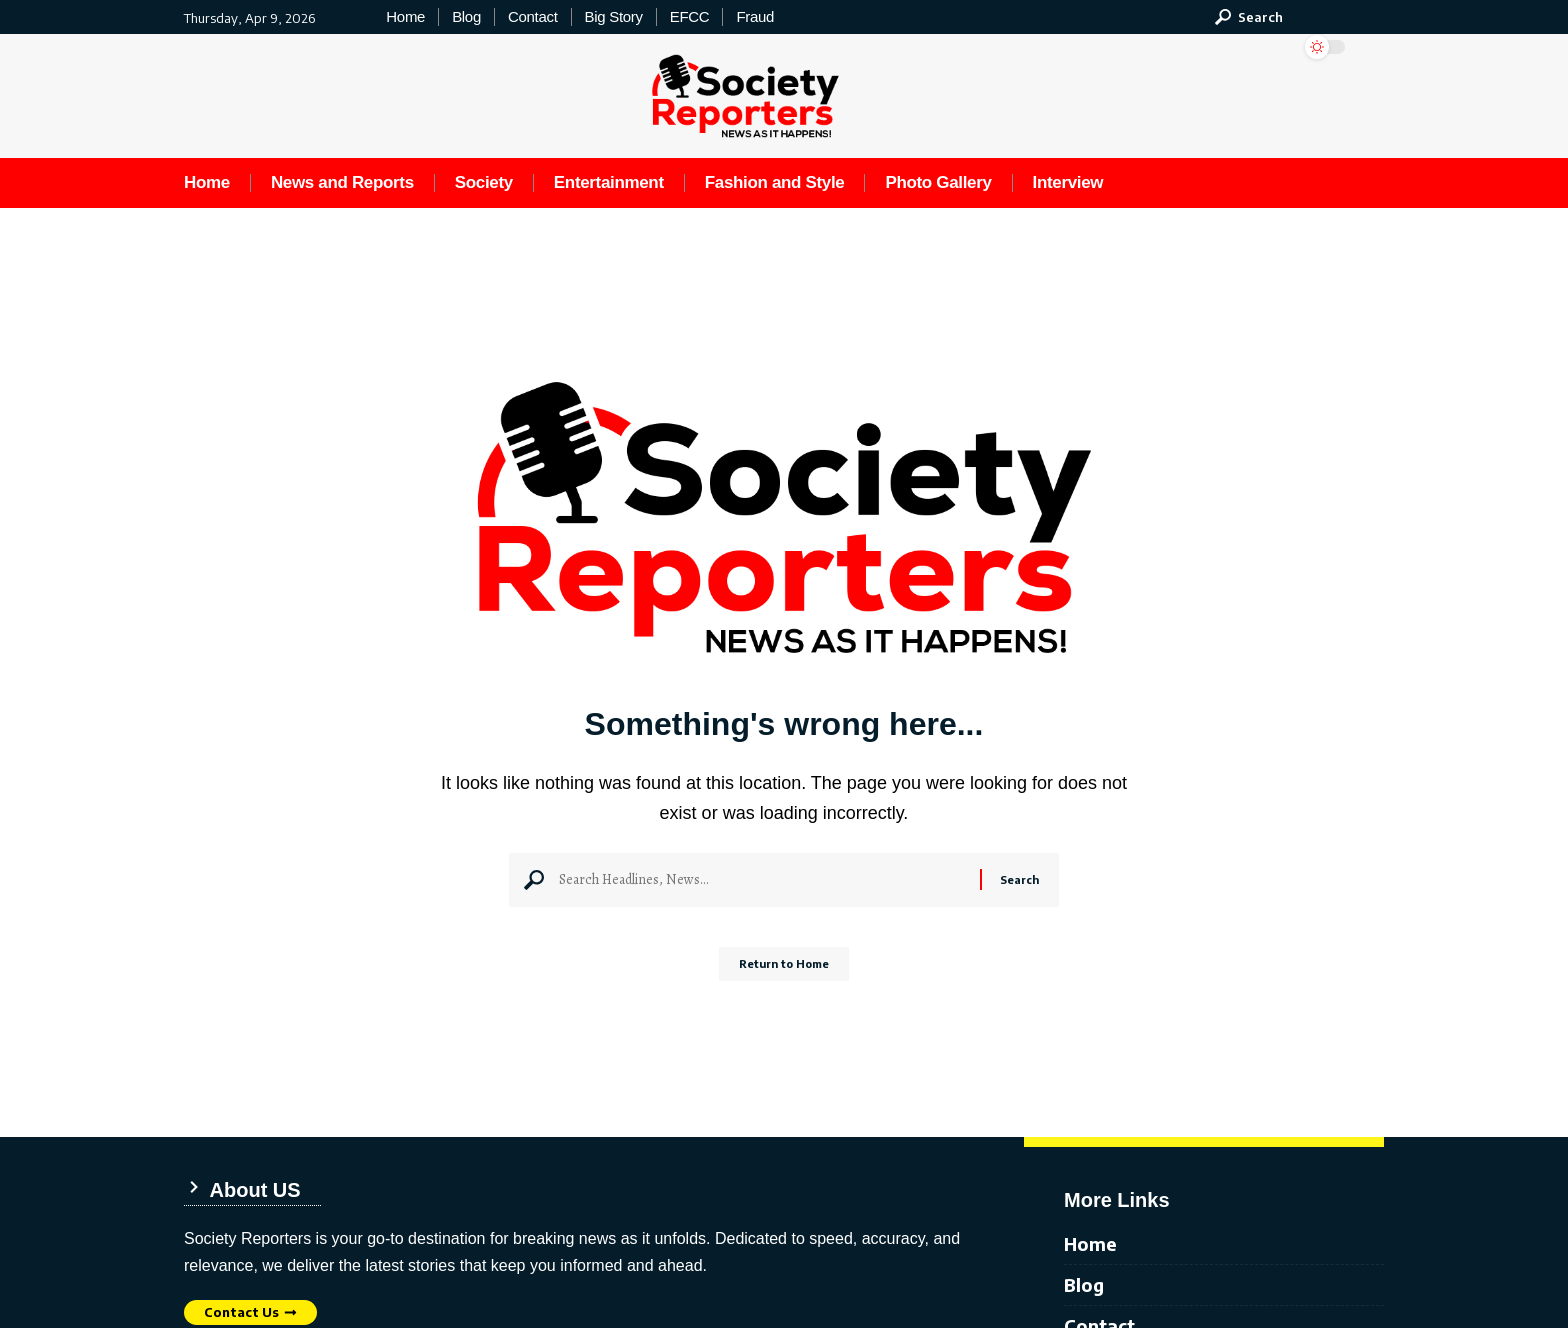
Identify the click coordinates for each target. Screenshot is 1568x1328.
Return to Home (784, 971)
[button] (1249, 17)
